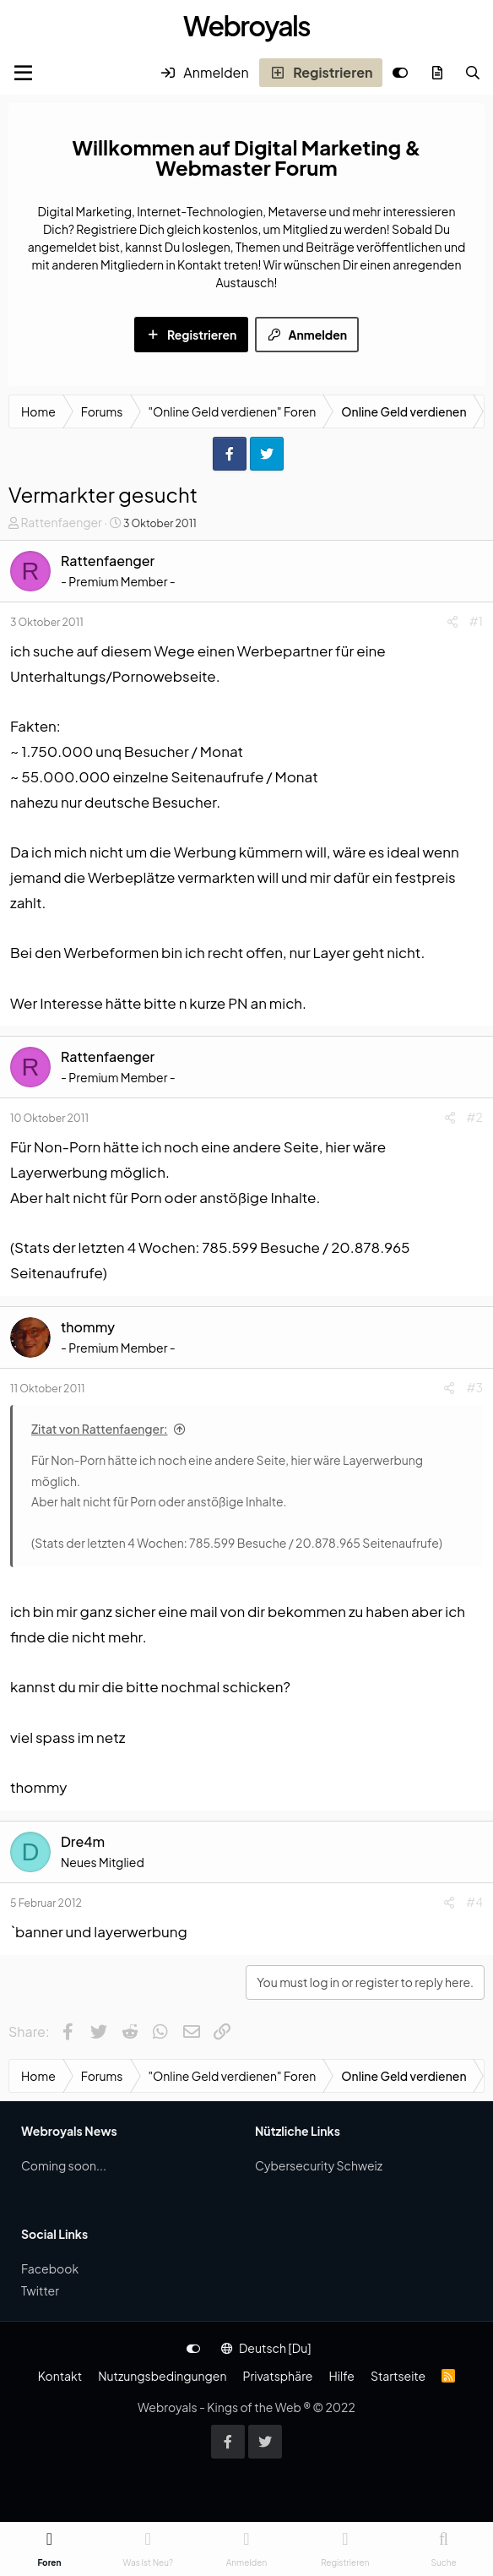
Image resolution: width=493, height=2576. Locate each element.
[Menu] (23, 73)
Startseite (398, 2375)
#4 (474, 1901)
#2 (475, 1117)
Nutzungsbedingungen (162, 2375)
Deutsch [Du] (266, 2347)
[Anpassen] (400, 73)
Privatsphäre (277, 2375)
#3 (474, 1387)
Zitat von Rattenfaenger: (99, 1428)
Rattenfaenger (60, 522)
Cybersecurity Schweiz (318, 2165)
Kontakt (60, 2375)
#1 (476, 621)
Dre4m (83, 1841)
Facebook (50, 2268)
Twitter (40, 2290)
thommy (88, 1327)
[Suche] (473, 73)
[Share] (452, 621)
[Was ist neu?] (437, 73)
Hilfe (341, 2375)
